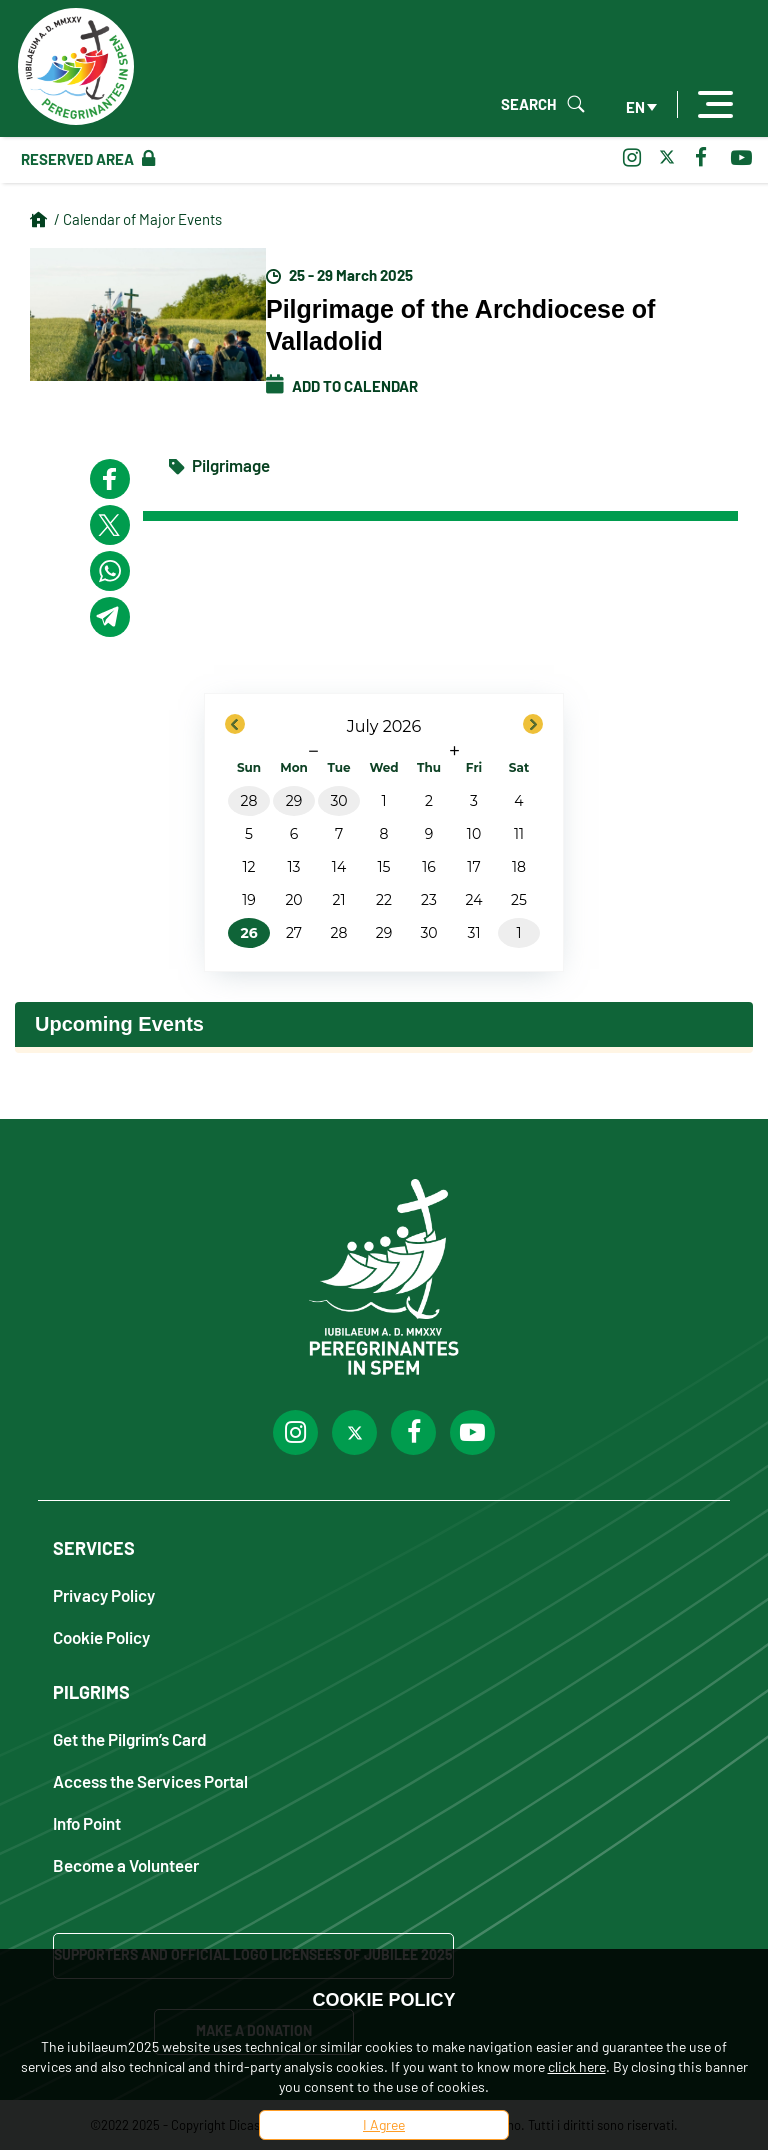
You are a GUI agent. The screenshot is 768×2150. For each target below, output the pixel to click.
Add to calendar (342, 386)
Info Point (87, 1822)
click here (577, 2066)
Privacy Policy (104, 1594)
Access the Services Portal (150, 1780)
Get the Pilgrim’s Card (130, 1738)
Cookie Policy (101, 1636)
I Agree (384, 2124)
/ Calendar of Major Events (138, 219)
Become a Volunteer (126, 1864)
